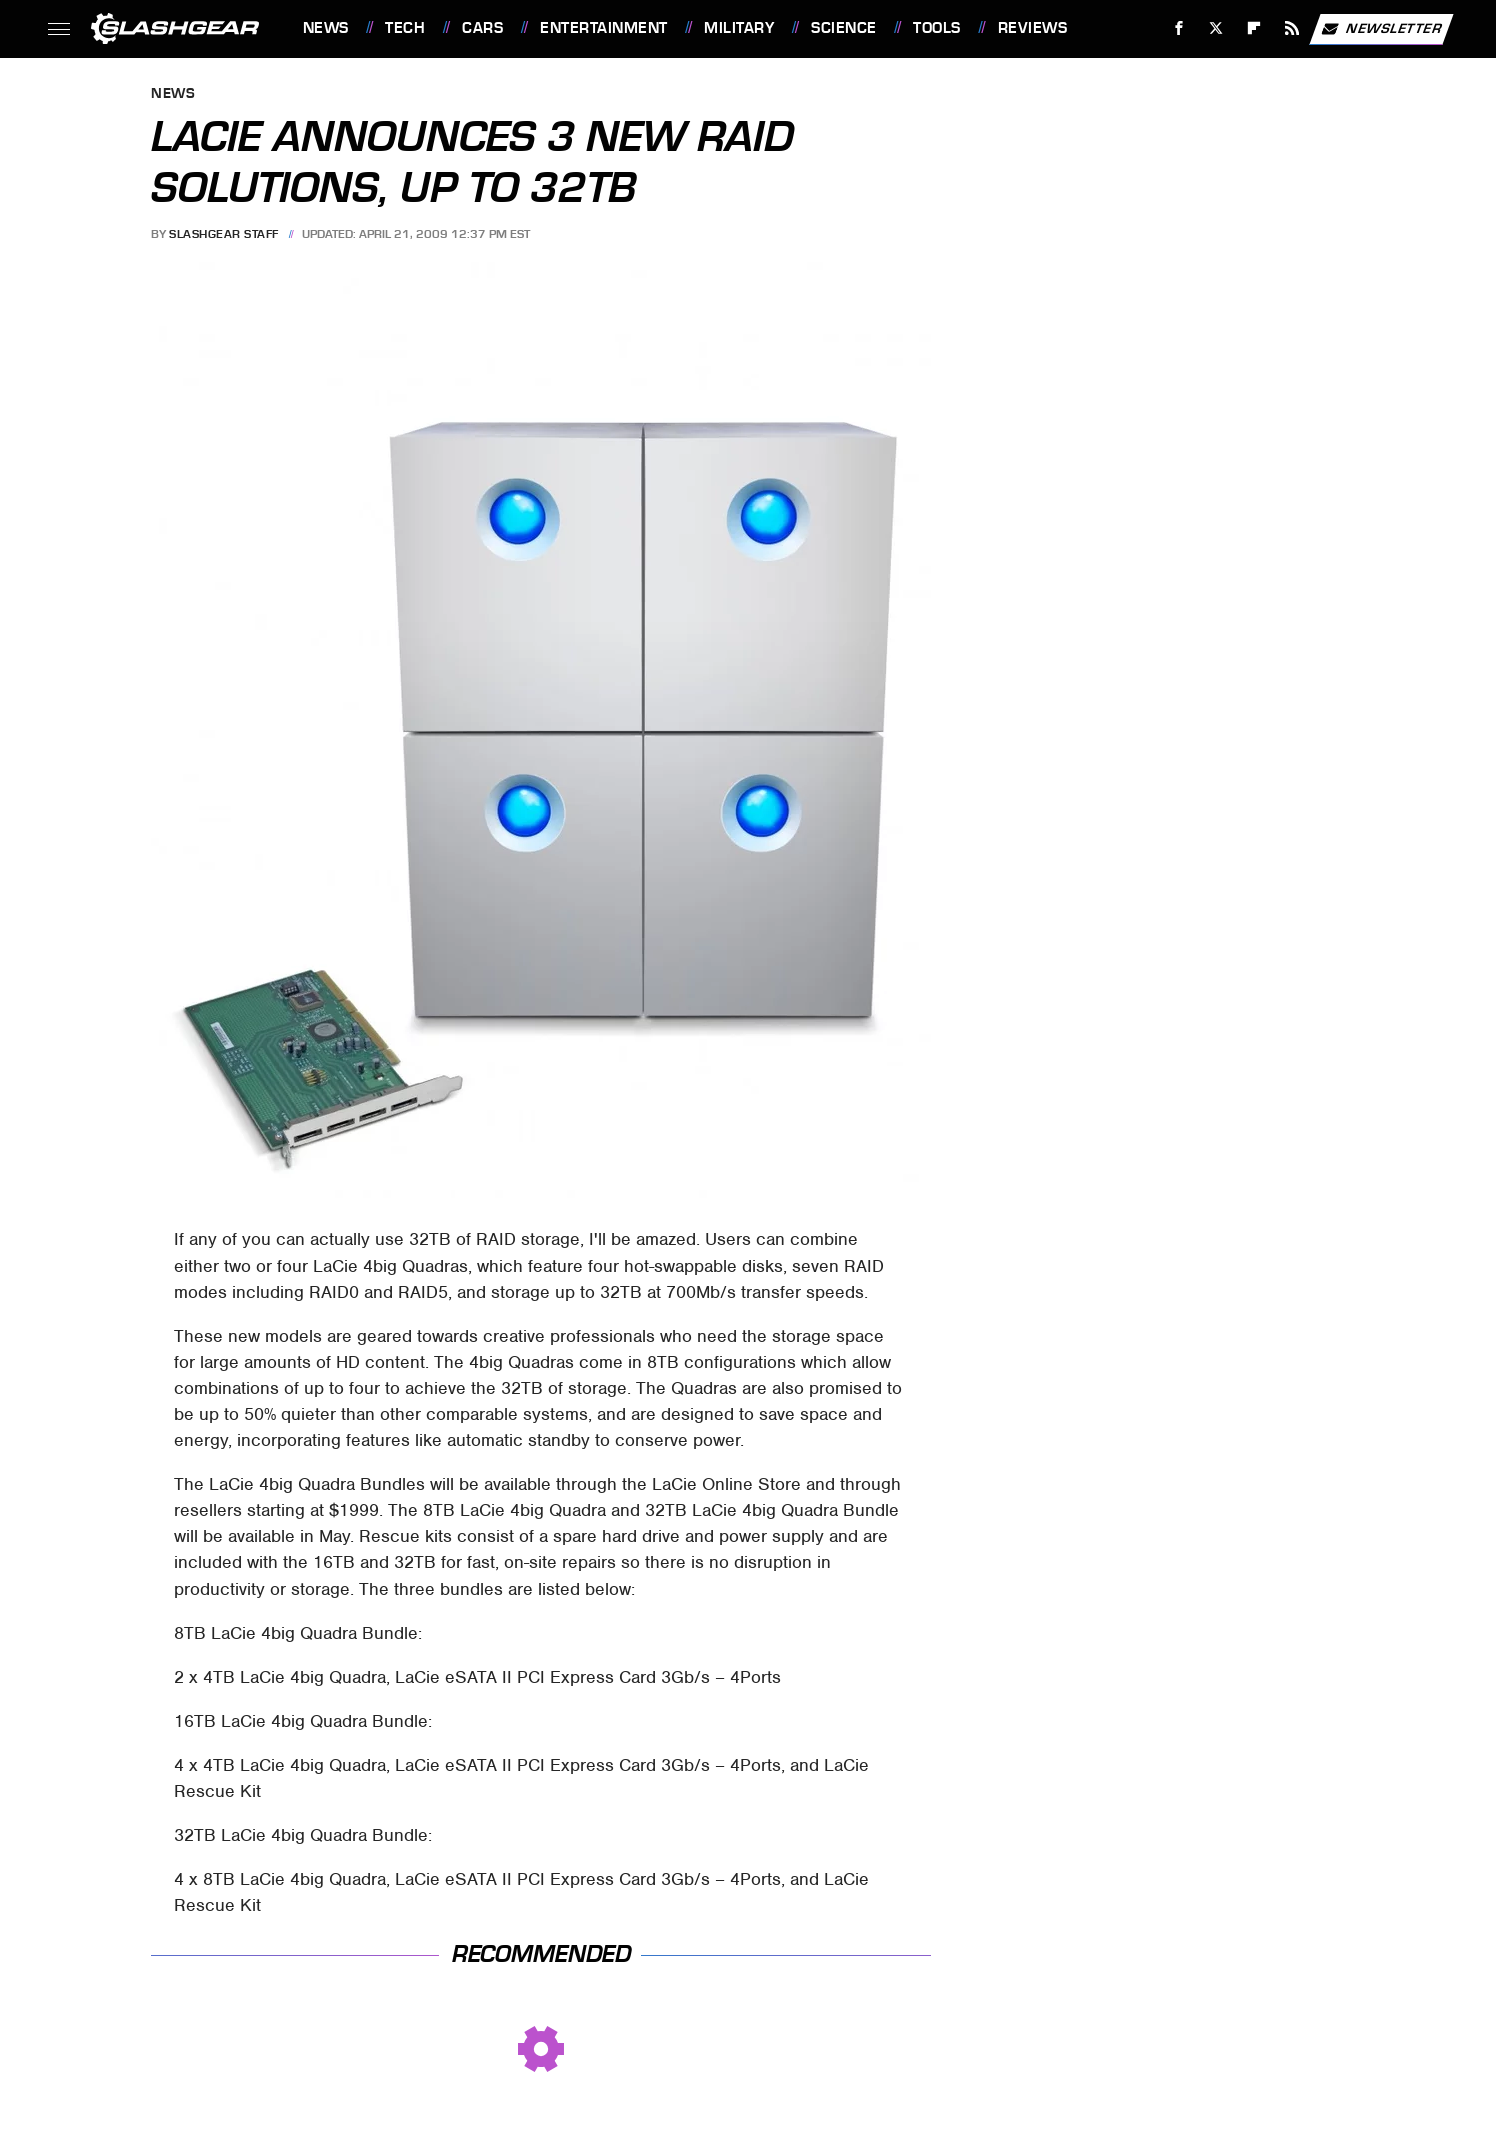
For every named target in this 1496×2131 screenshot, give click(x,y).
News (326, 28)
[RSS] (1291, 28)
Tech (405, 28)
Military (739, 28)
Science (844, 28)
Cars (482, 28)
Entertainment (604, 28)
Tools (937, 28)
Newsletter (1381, 29)
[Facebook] (1178, 28)
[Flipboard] (1254, 28)
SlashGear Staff (224, 234)
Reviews (1033, 28)
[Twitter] (1216, 28)
